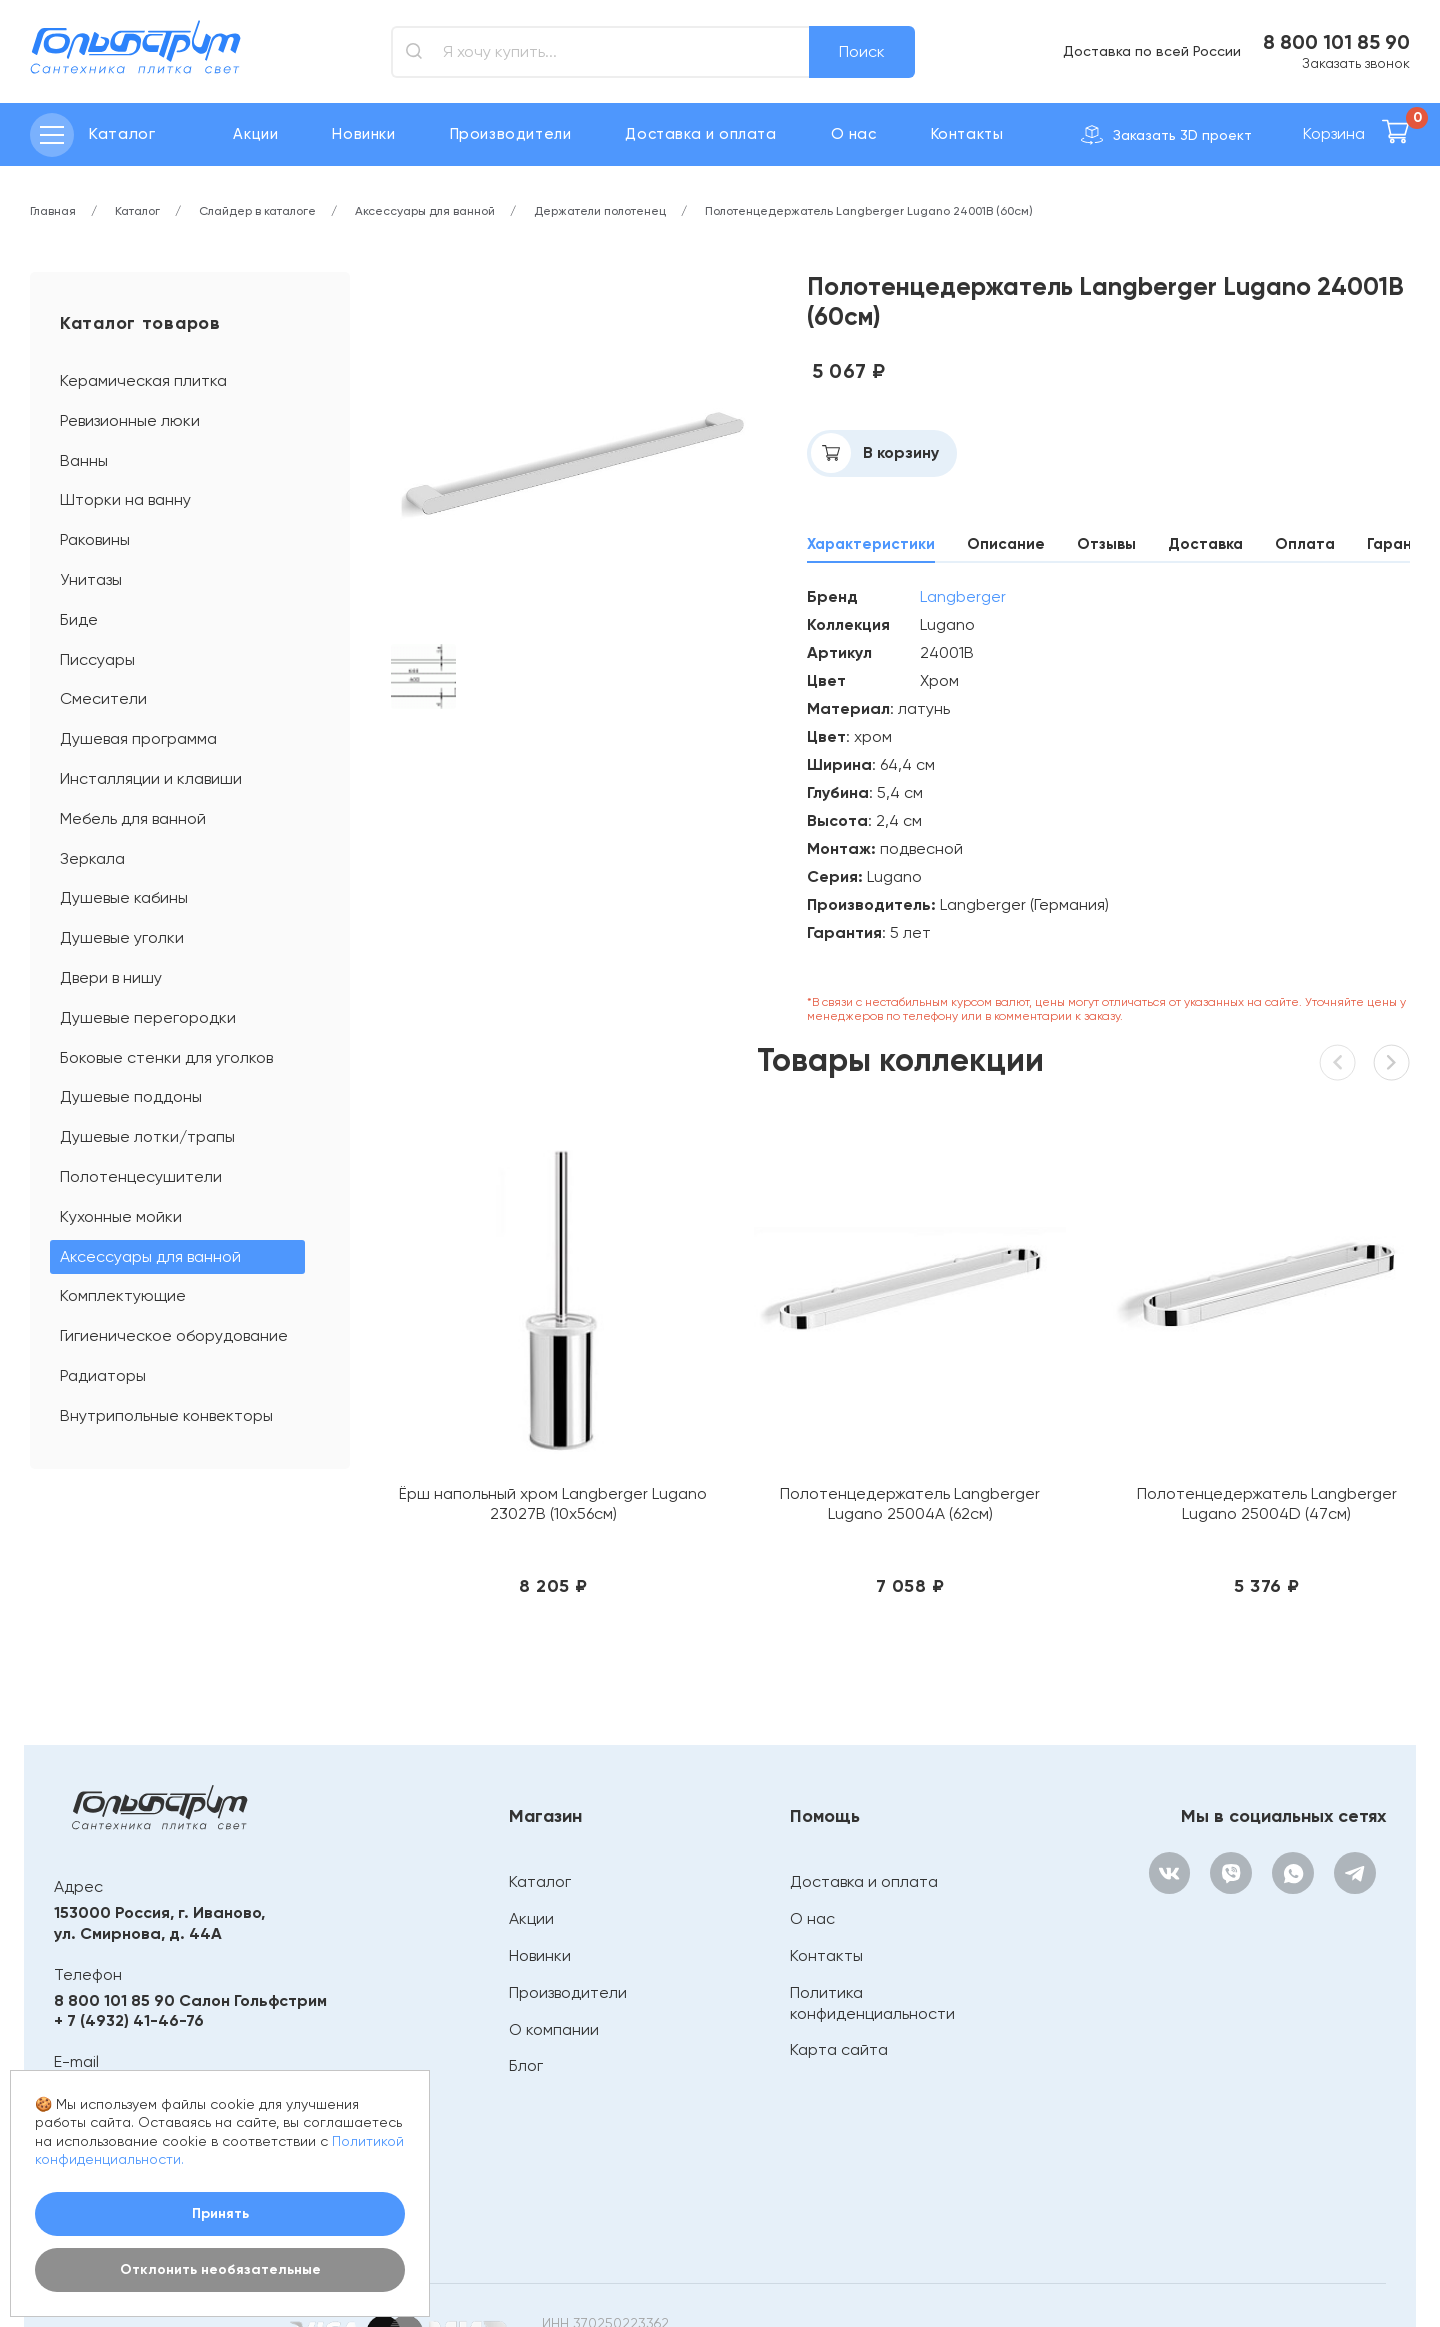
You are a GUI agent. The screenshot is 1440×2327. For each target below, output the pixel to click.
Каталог (536, 1789)
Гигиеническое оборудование (174, 1335)
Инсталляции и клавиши (151, 778)
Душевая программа (138, 738)
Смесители (103, 698)
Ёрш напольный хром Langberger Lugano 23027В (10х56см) (506, 1420)
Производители (511, 134)
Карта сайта (835, 1956)
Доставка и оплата (700, 134)
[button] (1388, 1067)
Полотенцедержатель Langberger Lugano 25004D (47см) (1031, 1420)
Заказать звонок (1356, 63)
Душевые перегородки (148, 1017)
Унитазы (91, 579)
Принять (220, 2213)
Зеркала (92, 858)
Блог (522, 1972)
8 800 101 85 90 (1336, 42)
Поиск (862, 51)
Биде (79, 619)
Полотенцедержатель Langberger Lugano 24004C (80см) (1294, 1420)
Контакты (967, 134)
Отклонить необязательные (220, 2269)
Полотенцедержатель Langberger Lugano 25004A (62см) (768, 1420)
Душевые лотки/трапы (147, 1136)
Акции (255, 134)
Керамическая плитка (143, 380)
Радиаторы (103, 1375)
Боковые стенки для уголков (166, 1057)
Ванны (84, 460)
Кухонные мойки (121, 1216)
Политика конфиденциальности (868, 1910)
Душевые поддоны (131, 1096)
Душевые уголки (122, 937)
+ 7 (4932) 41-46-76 (129, 1927)
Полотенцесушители (141, 1176)
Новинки (363, 134)
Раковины (95, 539)
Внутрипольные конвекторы (166, 1415)
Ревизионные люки (130, 420)
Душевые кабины (124, 897)
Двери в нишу (111, 977)
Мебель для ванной (133, 818)
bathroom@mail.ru (126, 1994)
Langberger (963, 597)
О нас (854, 134)
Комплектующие (123, 1295)
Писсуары (97, 659)
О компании (550, 1936)
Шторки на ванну (125, 499)
